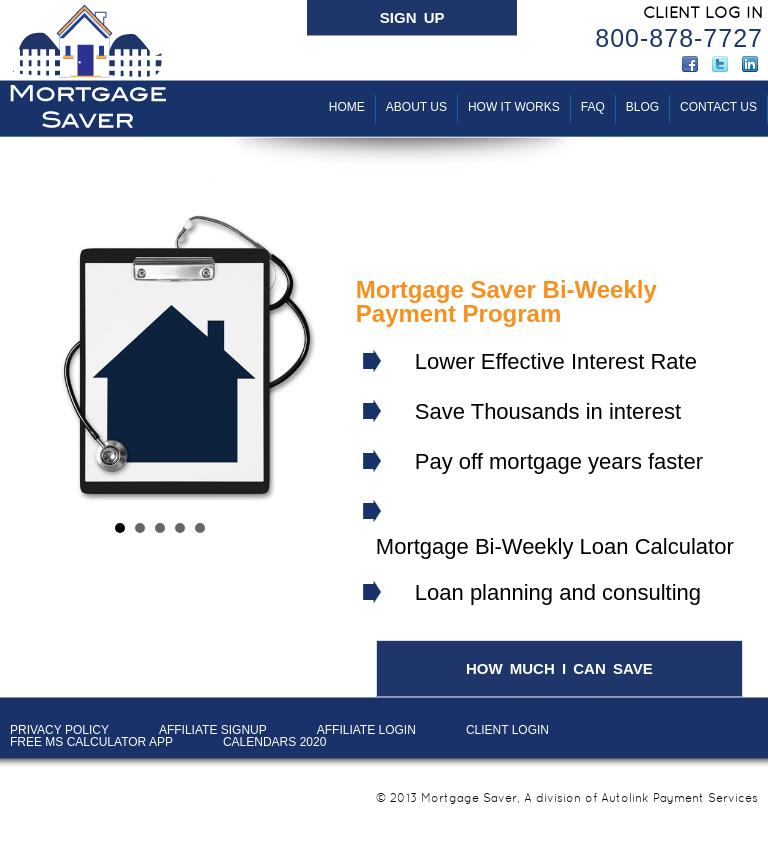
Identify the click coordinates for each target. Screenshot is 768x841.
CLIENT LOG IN (703, 12)
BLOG (642, 107)
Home (347, 107)
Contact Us (718, 107)
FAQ (593, 107)
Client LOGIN (507, 730)
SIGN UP (412, 17)
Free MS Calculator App (91, 742)
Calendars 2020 (274, 742)
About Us (416, 107)
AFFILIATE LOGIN (366, 730)
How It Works (514, 107)
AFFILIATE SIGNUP (213, 730)
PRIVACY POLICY (59, 730)
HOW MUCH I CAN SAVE (559, 668)
